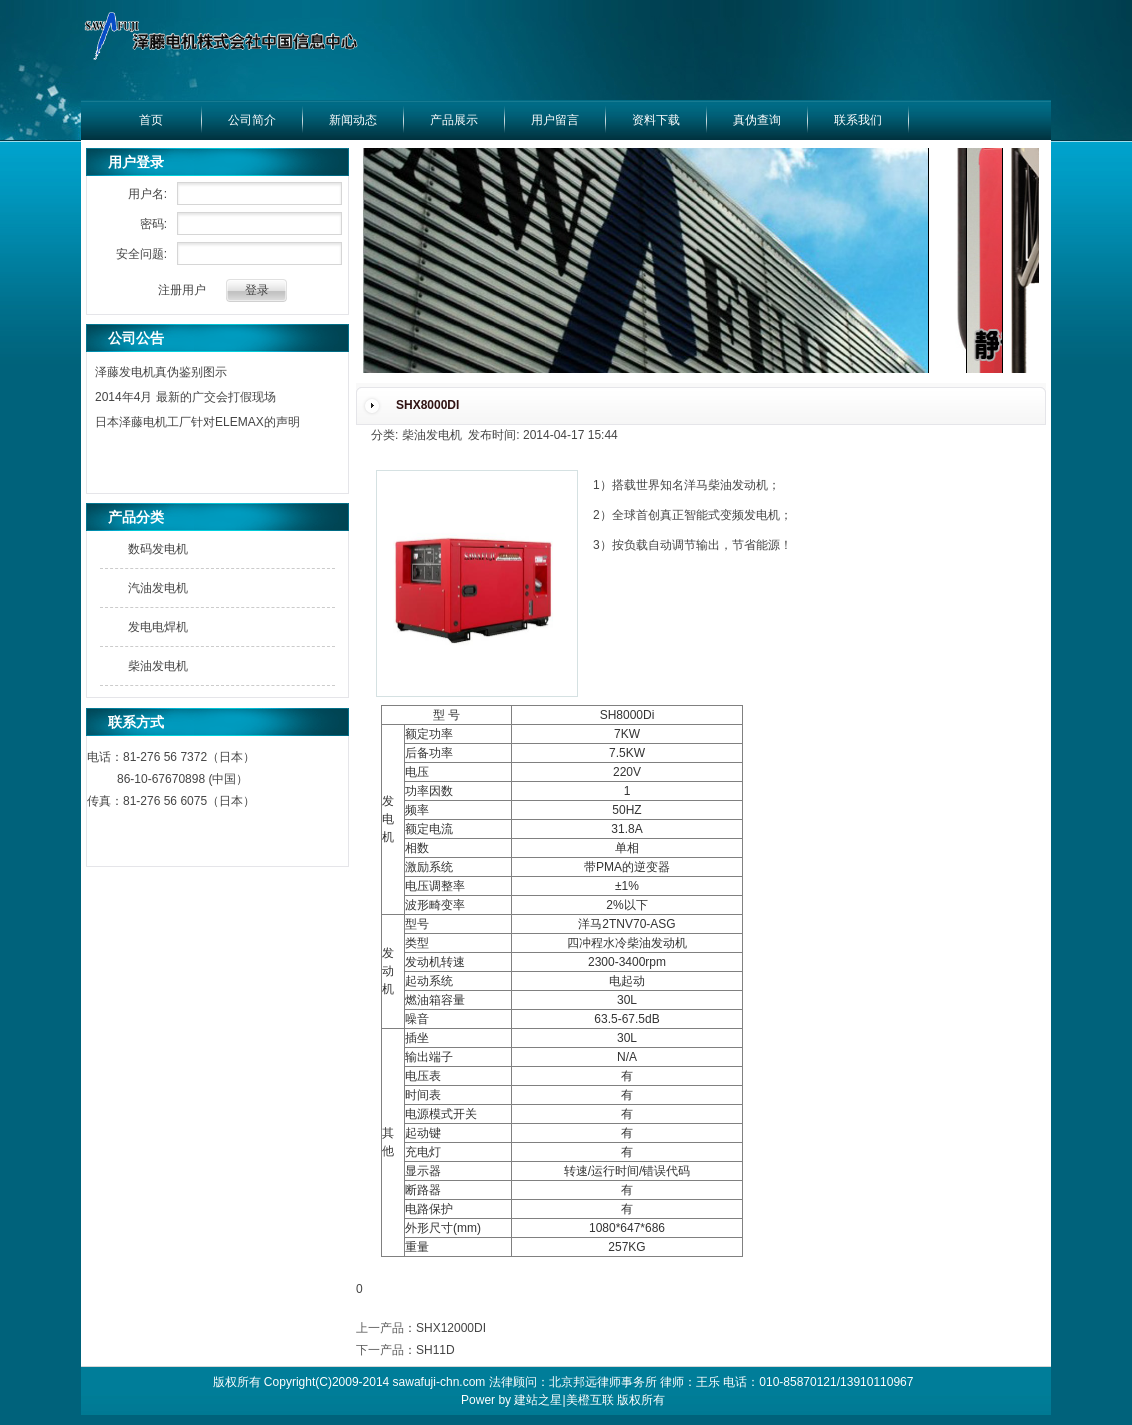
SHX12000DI (451, 1328)
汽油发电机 (158, 588)
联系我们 (858, 120)
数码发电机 (158, 549)
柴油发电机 (158, 666)
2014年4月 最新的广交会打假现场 (185, 397)
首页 (151, 120)
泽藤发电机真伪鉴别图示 (161, 372)
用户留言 (555, 120)
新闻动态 (353, 120)
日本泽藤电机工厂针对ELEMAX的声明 (197, 422)
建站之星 (538, 1400)
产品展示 (454, 120)
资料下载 (656, 120)
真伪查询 (757, 120)
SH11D (435, 1350)
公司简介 (252, 120)
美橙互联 (590, 1400)
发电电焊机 (158, 627)
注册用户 (182, 290)
